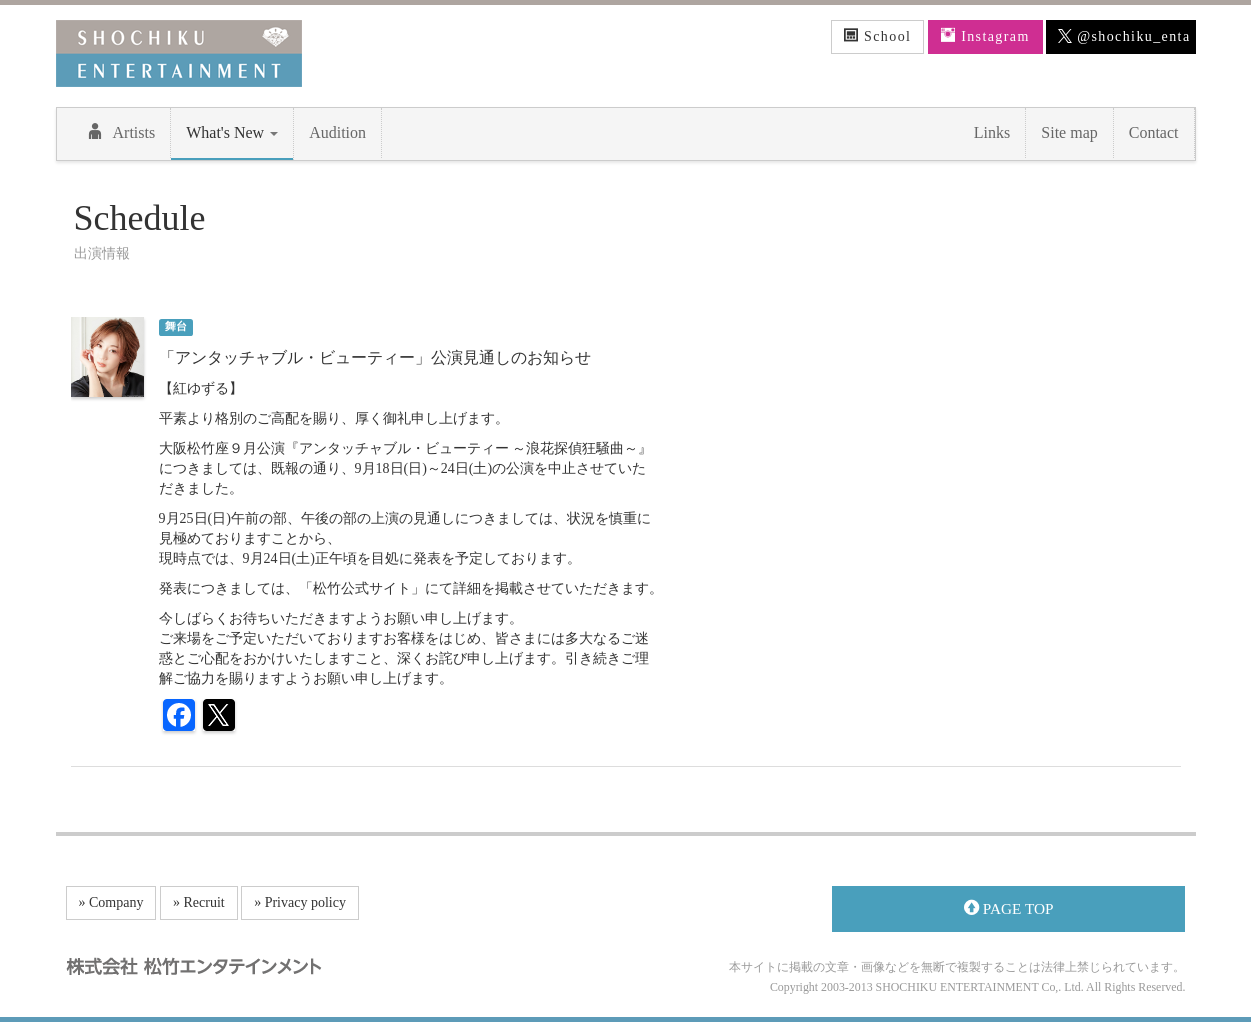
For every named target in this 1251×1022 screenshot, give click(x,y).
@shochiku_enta (1124, 37)
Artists (121, 132)
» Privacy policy (300, 902)
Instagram (985, 36)
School (878, 36)
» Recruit (199, 902)
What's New (232, 132)
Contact (1154, 132)
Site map (1069, 132)
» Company (111, 902)
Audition (337, 132)
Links (992, 132)
